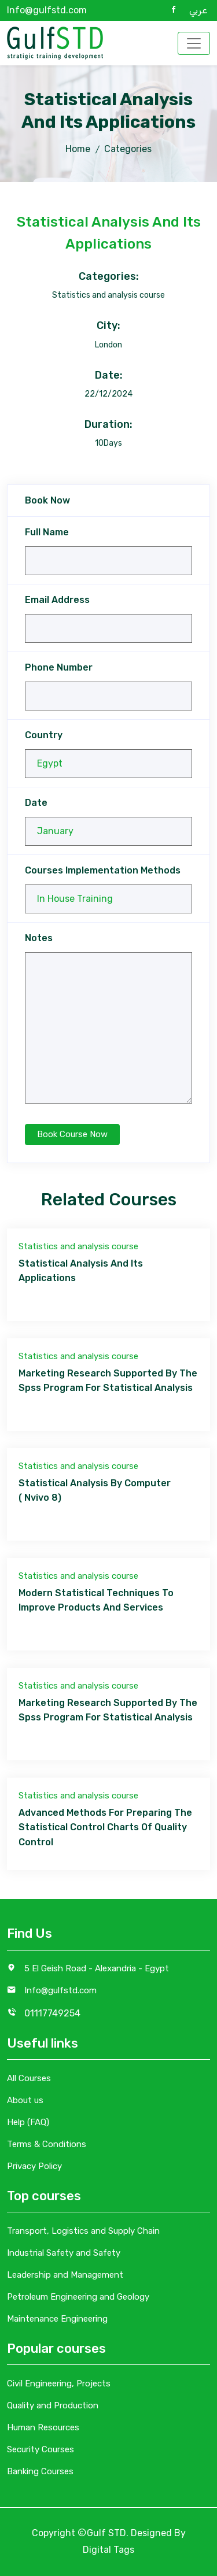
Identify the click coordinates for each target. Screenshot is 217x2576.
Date (36, 802)
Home (77, 148)
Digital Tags (108, 2549)
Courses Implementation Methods (103, 870)
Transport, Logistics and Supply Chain (83, 2231)
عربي (198, 10)
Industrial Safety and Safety (63, 2253)
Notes (39, 937)
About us (25, 2100)
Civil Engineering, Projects (59, 2383)
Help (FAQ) (28, 2122)
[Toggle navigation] (194, 43)
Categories (128, 148)
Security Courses (40, 2449)
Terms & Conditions (46, 2144)
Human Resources (43, 2427)
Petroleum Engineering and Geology (78, 2297)
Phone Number (59, 667)
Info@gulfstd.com (47, 10)
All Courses (29, 2078)
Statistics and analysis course (108, 295)
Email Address (57, 599)
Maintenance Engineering (57, 2319)
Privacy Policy (34, 2166)
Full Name (47, 532)
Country (43, 735)
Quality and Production (52, 2405)
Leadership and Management (65, 2275)
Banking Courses (40, 2471)
